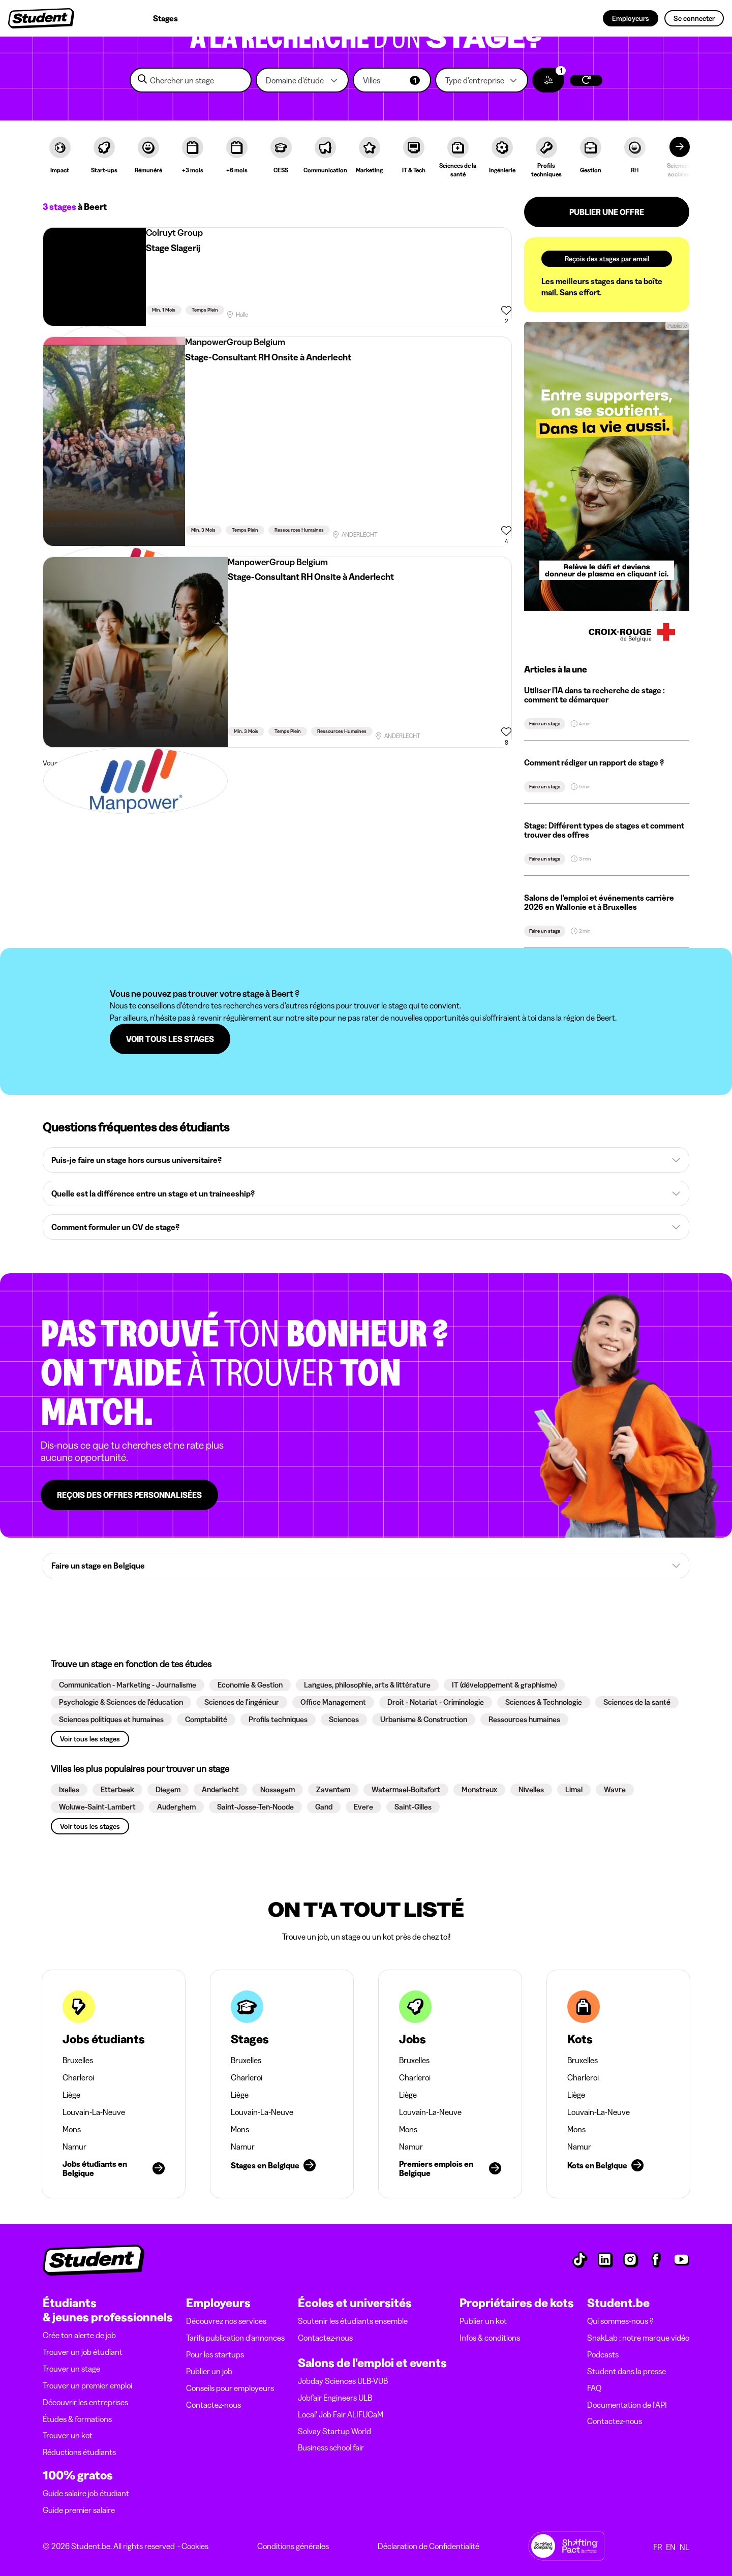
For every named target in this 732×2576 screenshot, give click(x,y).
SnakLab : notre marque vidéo (638, 2338)
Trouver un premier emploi (87, 2385)
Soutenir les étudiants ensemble (353, 2321)
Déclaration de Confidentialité (428, 2546)
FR (657, 2547)
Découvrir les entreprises (85, 2402)
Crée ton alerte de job (79, 2335)
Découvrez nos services (226, 2321)
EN (671, 2547)
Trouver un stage (71, 2369)
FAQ (594, 2388)
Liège (71, 2095)
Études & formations (77, 2419)
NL (684, 2547)
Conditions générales (293, 2546)
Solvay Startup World (334, 2431)
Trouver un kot (68, 2435)
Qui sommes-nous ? (620, 2321)
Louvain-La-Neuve (94, 2112)
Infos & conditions (490, 2338)
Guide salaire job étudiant (86, 2493)
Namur (74, 2146)
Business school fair (331, 2447)
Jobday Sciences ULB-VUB (343, 2381)
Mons (72, 2129)
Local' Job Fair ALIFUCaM (340, 2414)
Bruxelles (78, 2060)
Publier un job (209, 2371)
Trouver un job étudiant (83, 2352)
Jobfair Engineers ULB (335, 2398)
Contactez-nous (213, 2405)
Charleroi (78, 2077)
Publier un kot (483, 2321)
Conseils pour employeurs (230, 2388)
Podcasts (603, 2354)
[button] (302, 80)
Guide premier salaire (79, 2510)
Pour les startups (215, 2354)
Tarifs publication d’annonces (235, 2338)
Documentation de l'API (627, 2405)
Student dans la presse (626, 2371)
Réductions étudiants (79, 2452)
